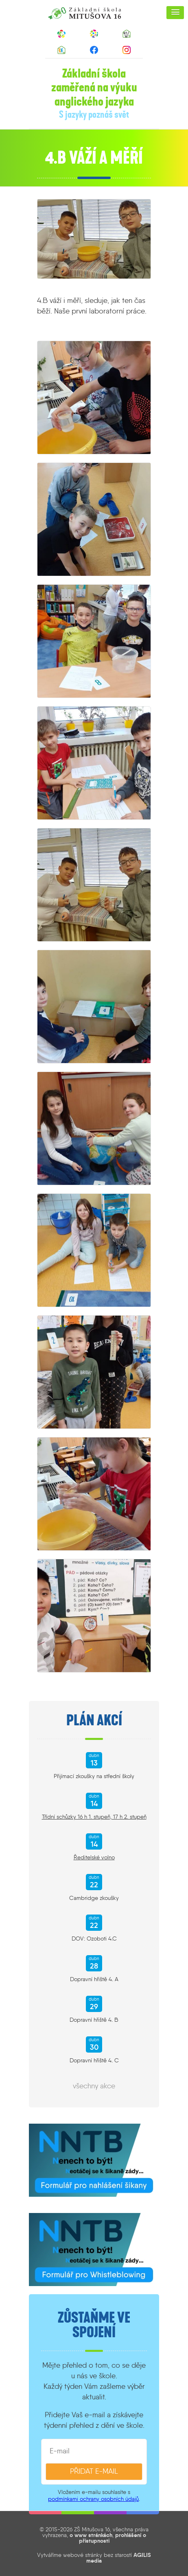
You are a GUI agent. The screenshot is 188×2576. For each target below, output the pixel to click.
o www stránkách (91, 2535)
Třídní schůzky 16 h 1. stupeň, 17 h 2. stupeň (94, 1816)
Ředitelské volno (94, 1857)
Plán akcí (94, 1720)
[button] (175, 12)
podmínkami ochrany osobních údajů (93, 2499)
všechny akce (94, 2085)
